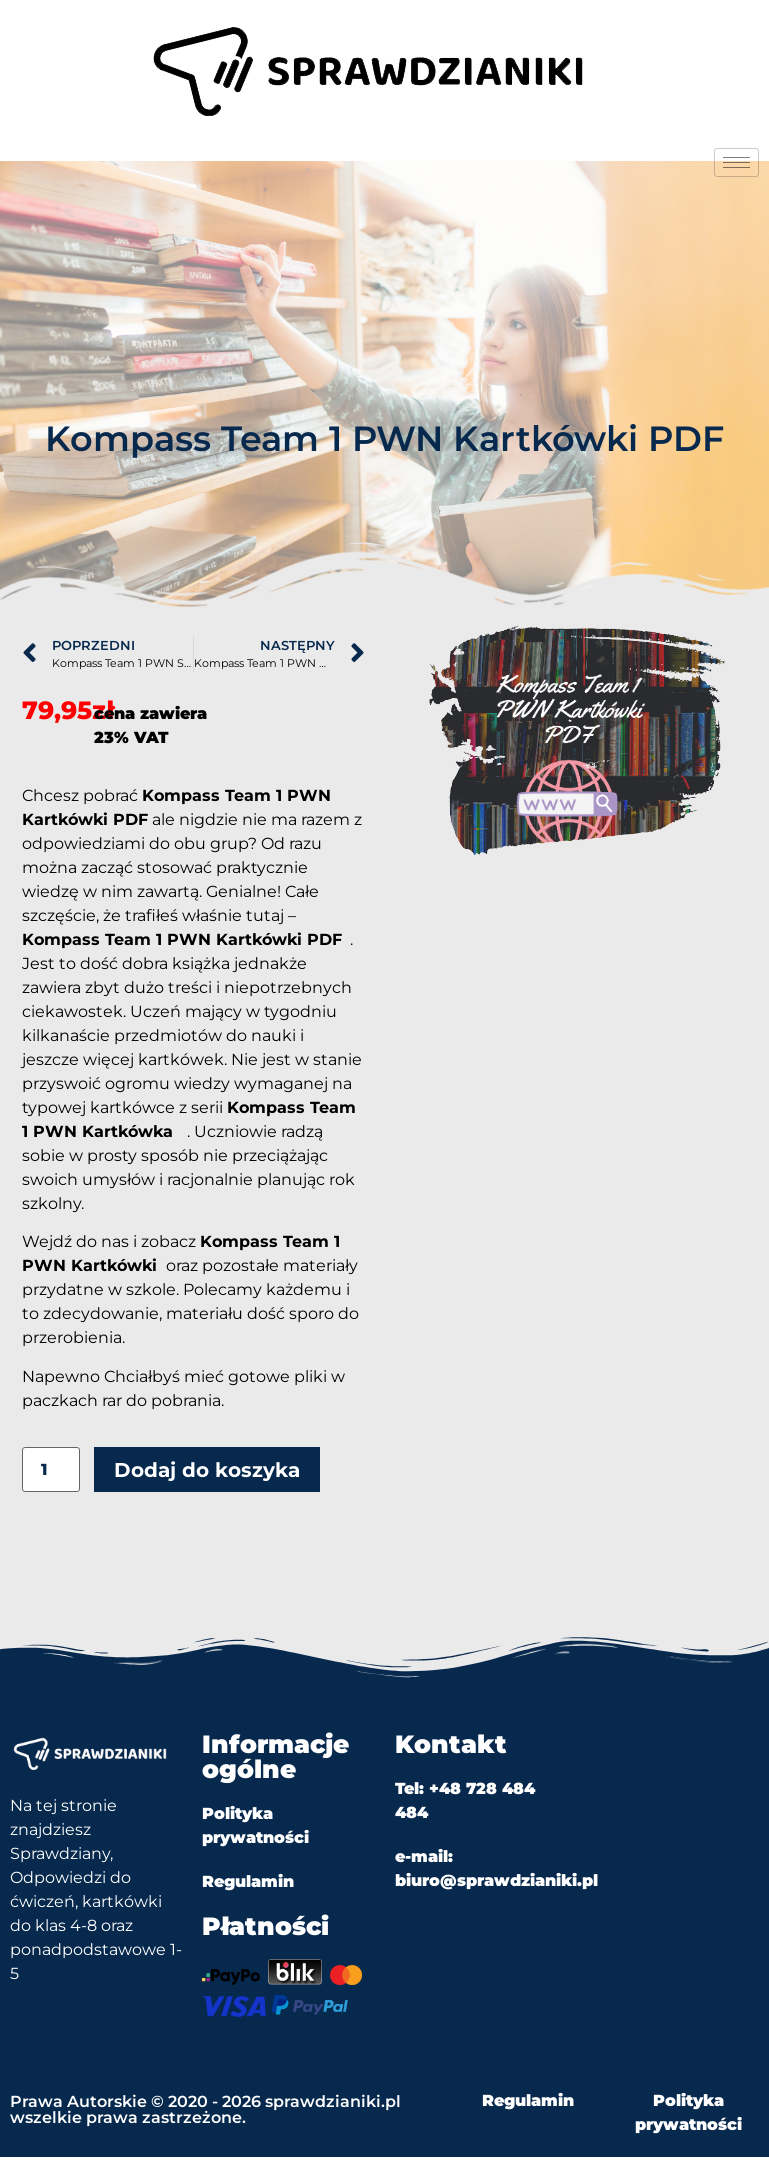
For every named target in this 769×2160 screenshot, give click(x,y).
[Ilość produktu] (51, 1473)
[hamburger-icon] (736, 162)
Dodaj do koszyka (207, 1473)
